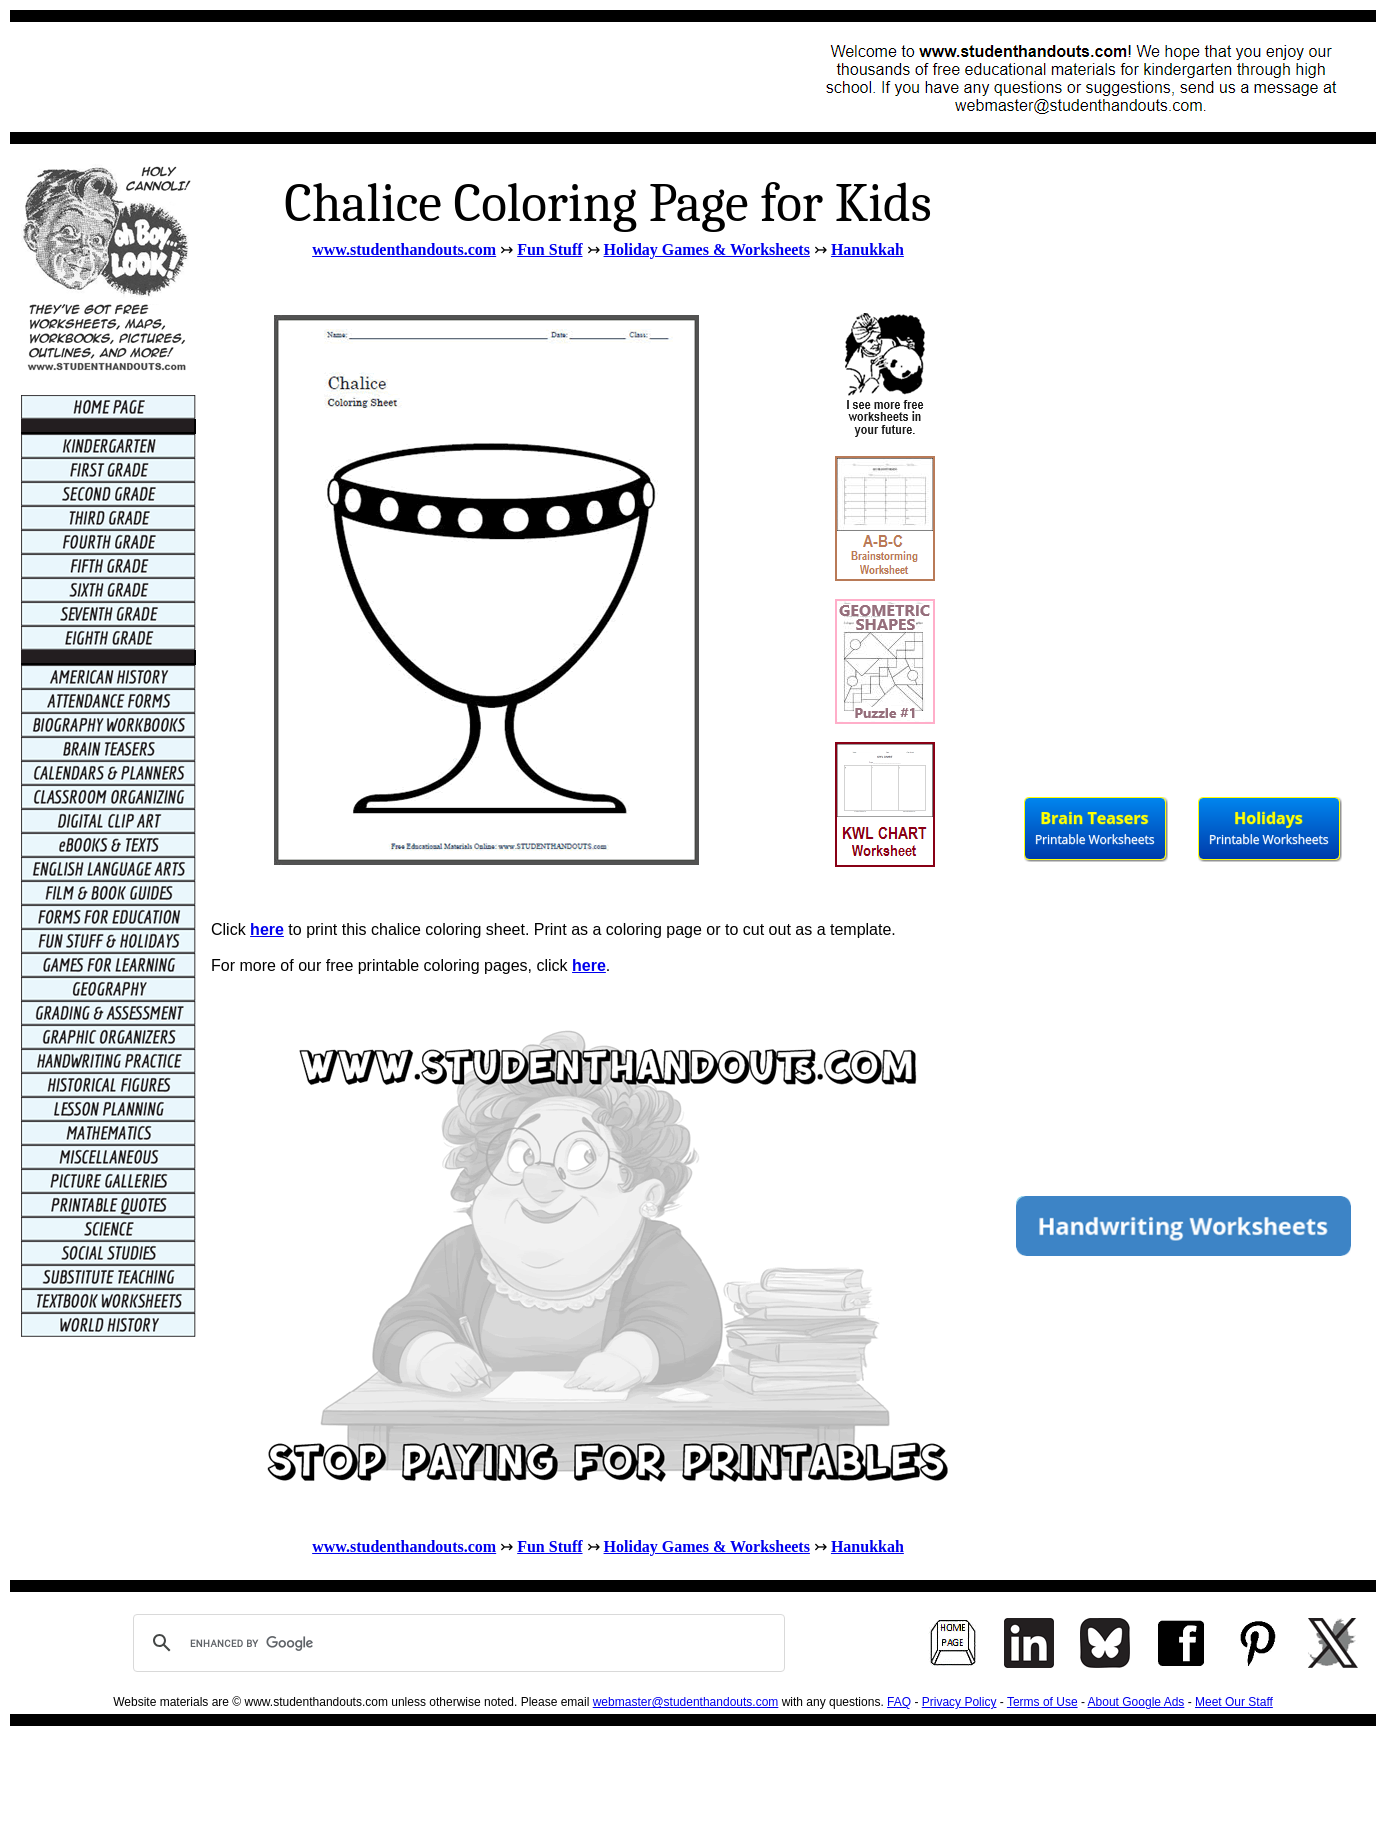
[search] (456, 1643)
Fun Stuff (549, 249)
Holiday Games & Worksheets (707, 249)
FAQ (899, 1702)
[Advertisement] (386, 77)
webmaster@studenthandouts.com (686, 1702)
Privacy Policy (959, 1702)
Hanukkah (867, 249)
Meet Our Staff (1234, 1702)
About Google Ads (1136, 1702)
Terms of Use (1042, 1702)
